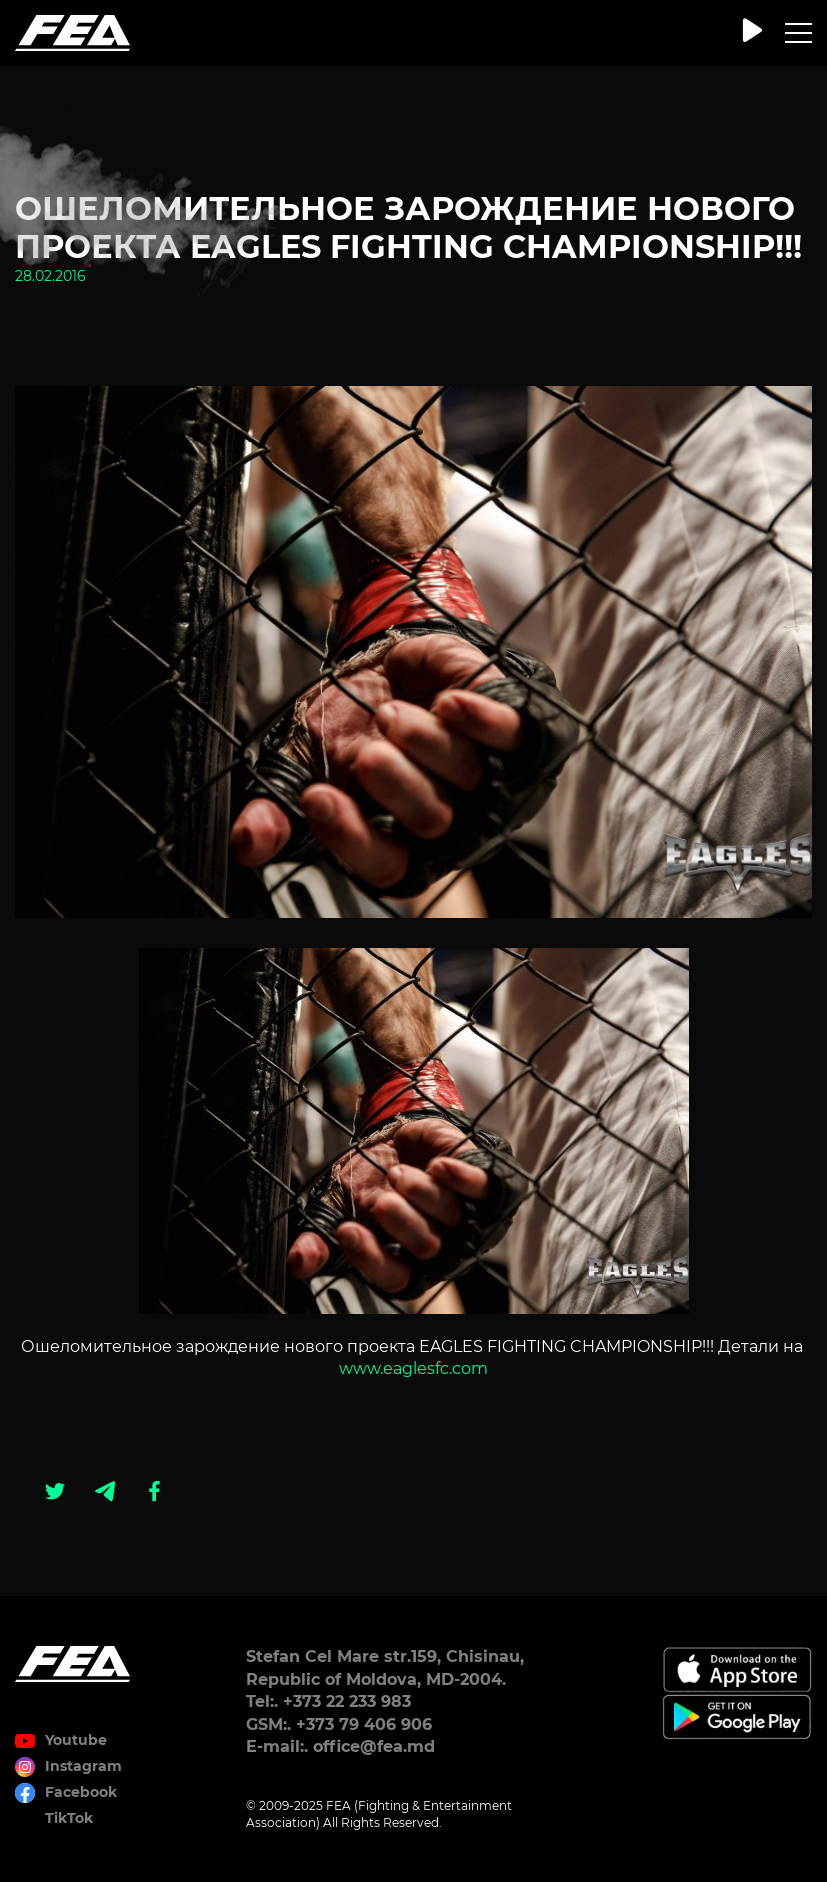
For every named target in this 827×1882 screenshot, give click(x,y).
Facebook (81, 1792)
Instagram (83, 1766)
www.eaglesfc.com (413, 1368)
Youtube (76, 1740)
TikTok (69, 1818)
